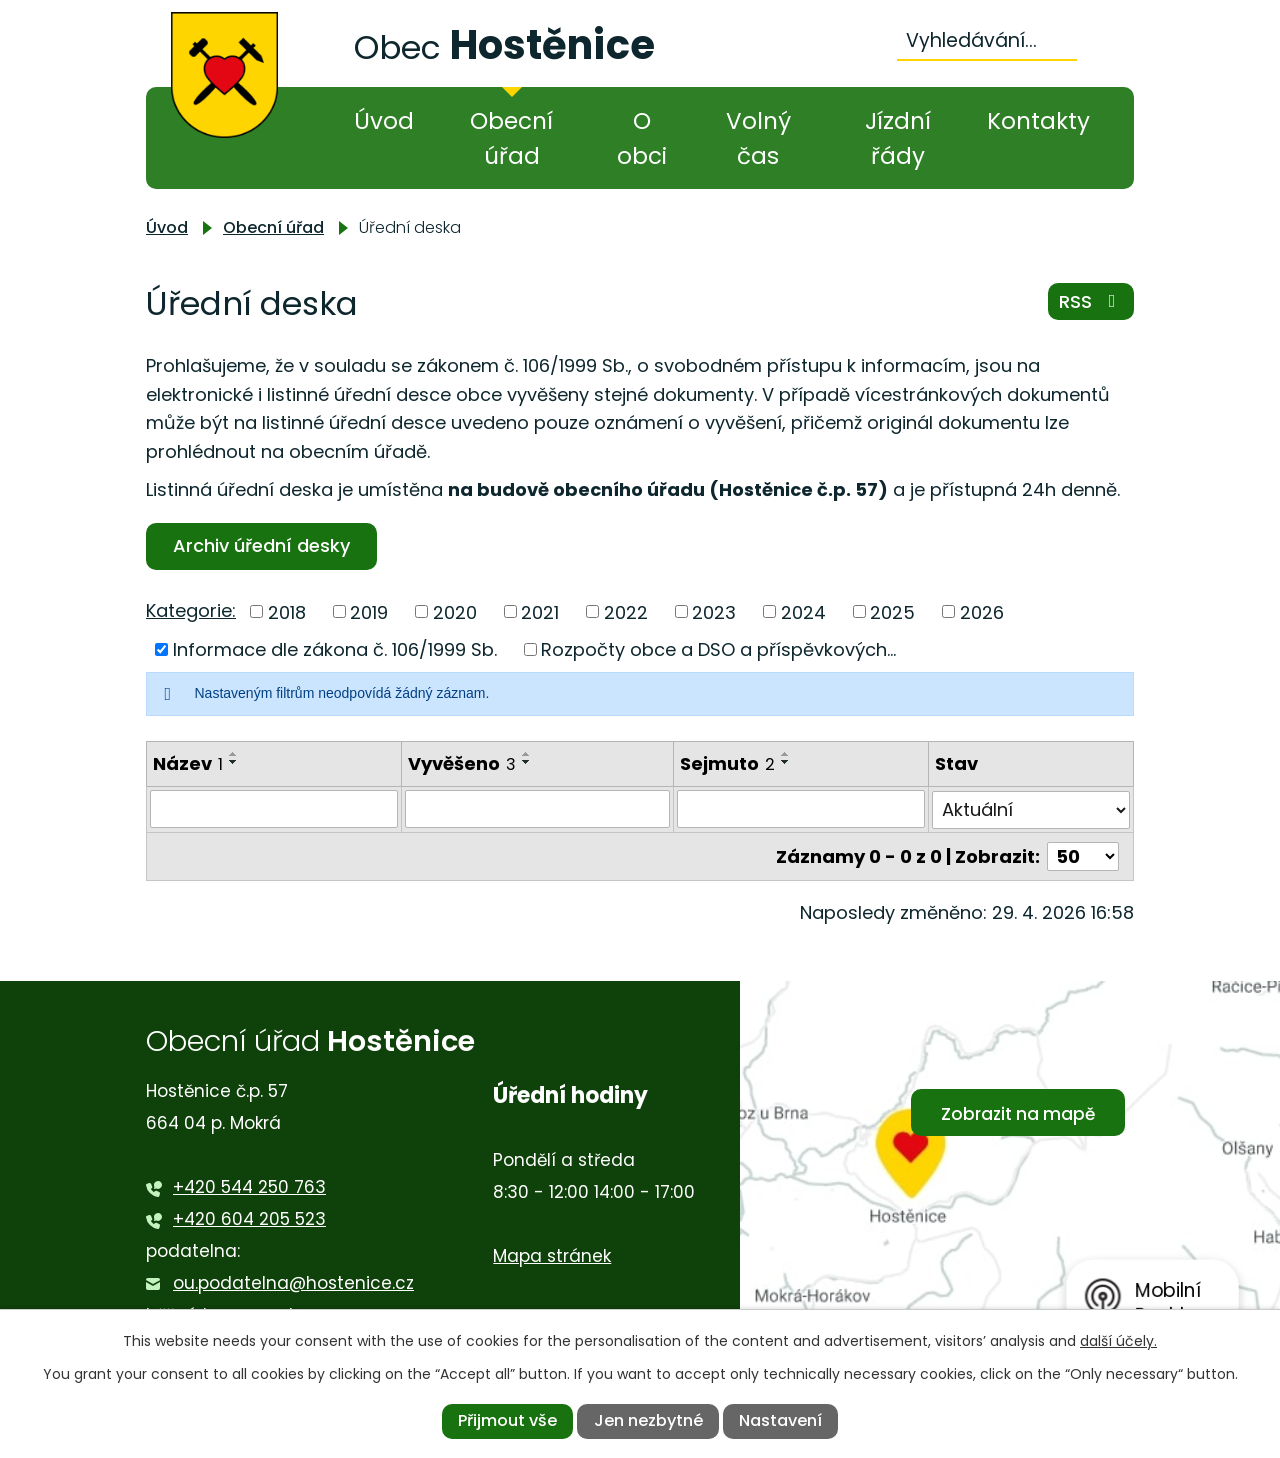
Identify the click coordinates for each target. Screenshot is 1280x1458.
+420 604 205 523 (249, 1219)
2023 (714, 611)
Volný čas (758, 138)
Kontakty (1038, 121)
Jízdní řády (898, 138)
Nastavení (780, 1420)
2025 (892, 611)
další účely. (1118, 1341)
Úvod (384, 121)
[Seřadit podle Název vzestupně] (234, 754)
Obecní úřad (511, 138)
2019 (369, 611)
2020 (455, 611)
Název (188, 763)
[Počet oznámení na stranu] (1083, 855)
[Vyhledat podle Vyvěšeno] (537, 809)
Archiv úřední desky (261, 545)
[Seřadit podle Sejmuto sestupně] (786, 762)
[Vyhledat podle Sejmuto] (801, 809)
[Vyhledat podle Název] (274, 809)
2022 (626, 611)
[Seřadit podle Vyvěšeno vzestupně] (527, 754)
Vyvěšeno (462, 763)
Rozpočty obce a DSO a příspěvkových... (718, 649)
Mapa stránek (552, 1256)
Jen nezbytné (648, 1420)
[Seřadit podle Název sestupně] (234, 762)
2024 (803, 611)
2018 (287, 611)
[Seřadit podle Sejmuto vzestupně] (786, 754)
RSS (1091, 301)
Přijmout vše (507, 1420)
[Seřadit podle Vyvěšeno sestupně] (527, 762)
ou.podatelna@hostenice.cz (293, 1283)
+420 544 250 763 (249, 1187)
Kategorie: (191, 610)
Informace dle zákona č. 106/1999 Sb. (335, 649)
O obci (642, 138)
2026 (982, 611)
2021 (540, 611)
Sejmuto (727, 763)
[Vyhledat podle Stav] (1031, 809)
